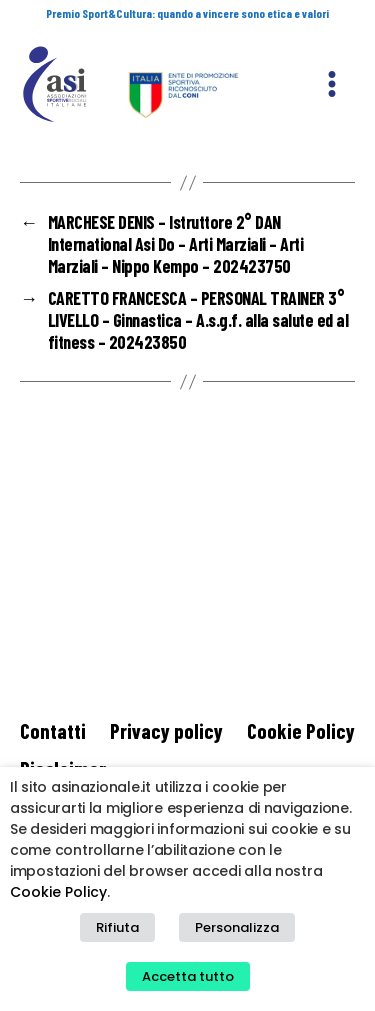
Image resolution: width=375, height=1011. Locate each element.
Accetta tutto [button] (188, 976)
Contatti (53, 730)
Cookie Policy (301, 730)
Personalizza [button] (237, 927)
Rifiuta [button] (117, 927)
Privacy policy (166, 730)
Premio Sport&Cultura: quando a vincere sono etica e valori (187, 13)
